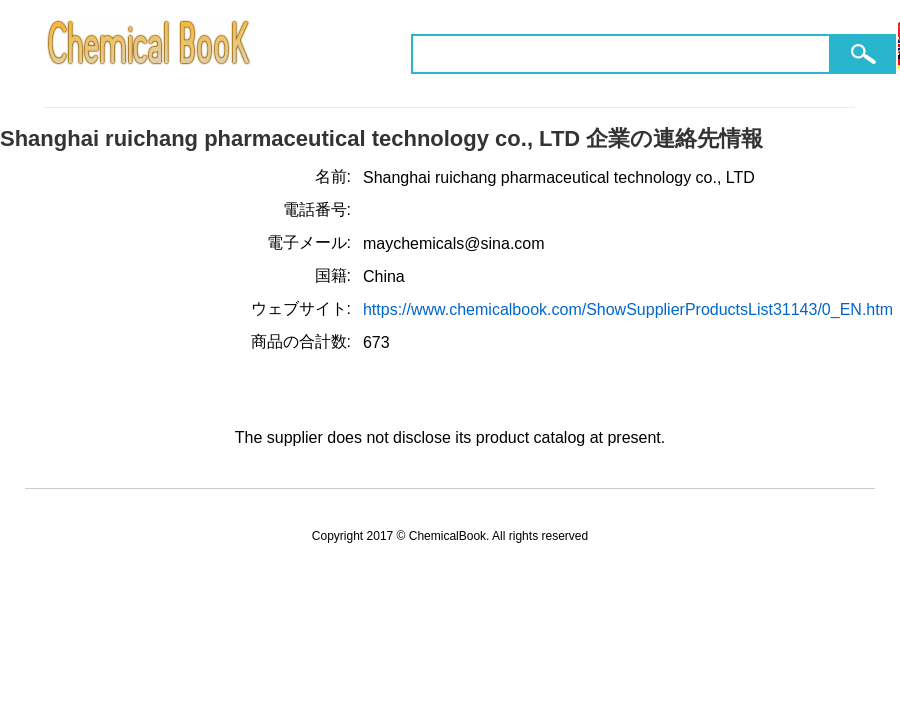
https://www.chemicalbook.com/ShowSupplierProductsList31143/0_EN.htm (628, 309)
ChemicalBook (150, 53)
